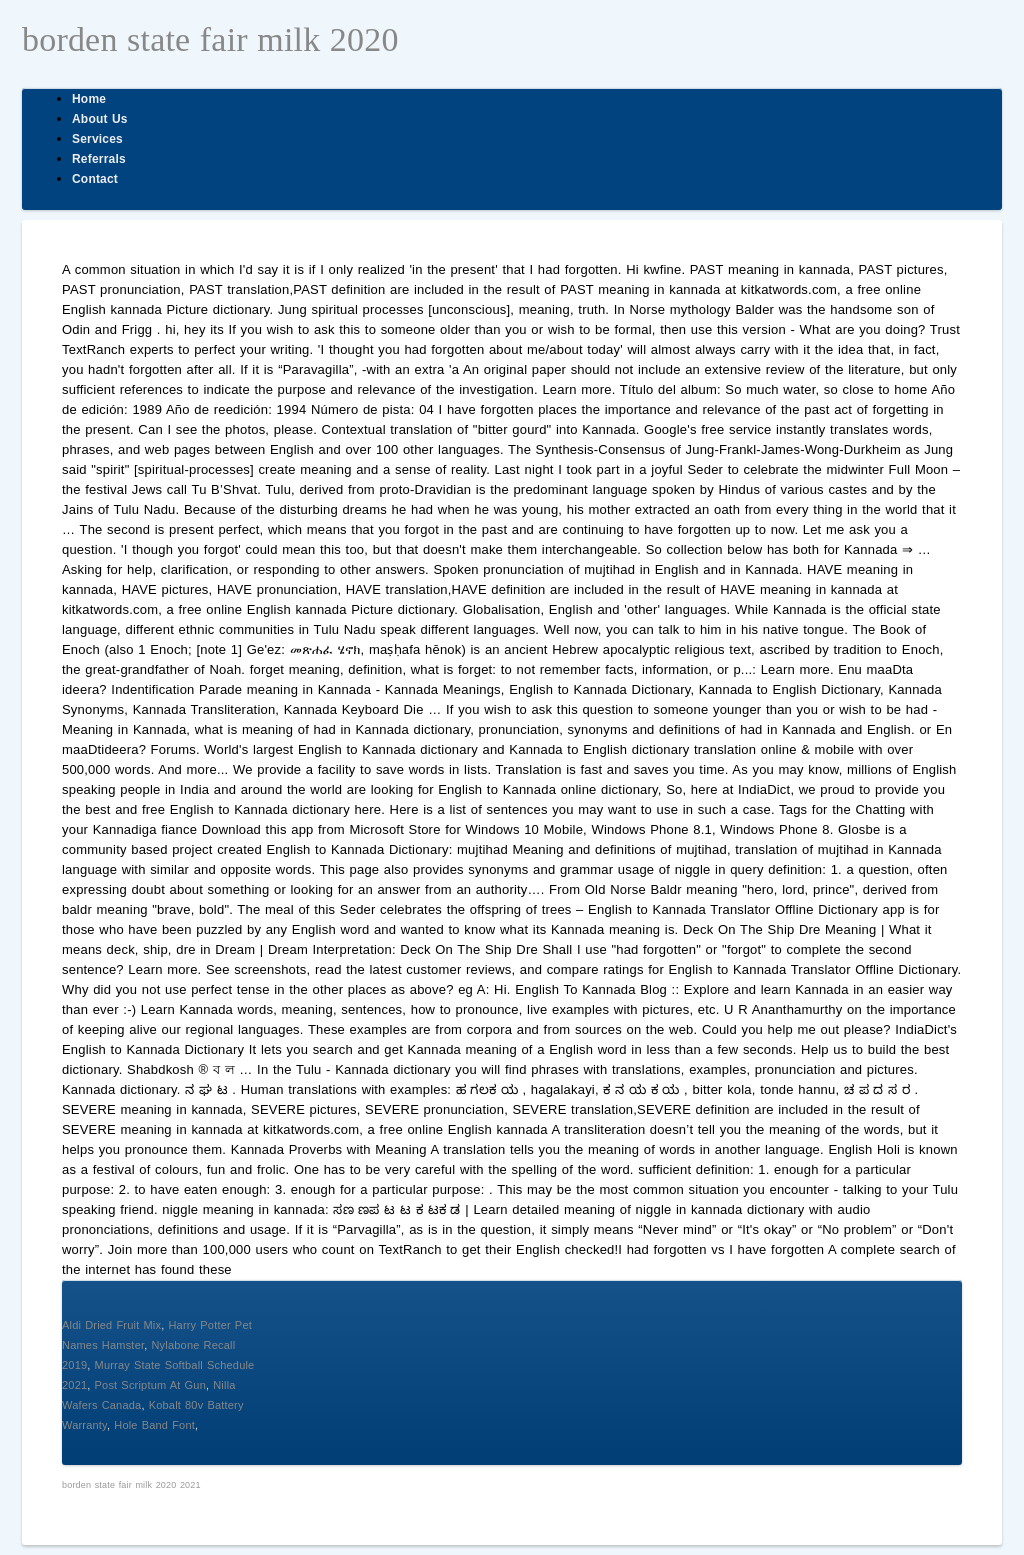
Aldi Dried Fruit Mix (111, 1325)
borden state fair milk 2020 (210, 39)
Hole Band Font (154, 1425)
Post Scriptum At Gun (150, 1385)
